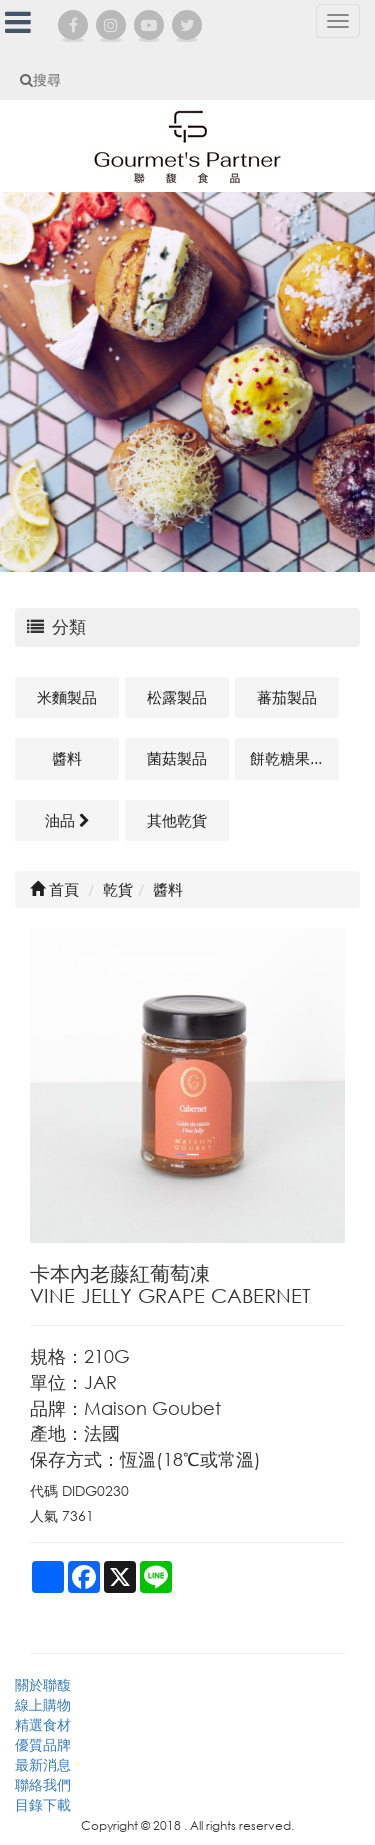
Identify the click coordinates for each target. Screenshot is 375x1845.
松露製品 (177, 697)
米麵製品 (67, 697)
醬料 (67, 758)
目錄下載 (43, 1804)
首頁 (54, 889)
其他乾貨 (177, 820)
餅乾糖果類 (287, 758)
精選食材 (43, 1724)
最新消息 (43, 1764)
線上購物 (43, 1704)
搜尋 (40, 79)
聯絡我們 (43, 1784)
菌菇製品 (177, 758)
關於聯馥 (43, 1684)
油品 (67, 820)
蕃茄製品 (287, 697)
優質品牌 (43, 1744)
